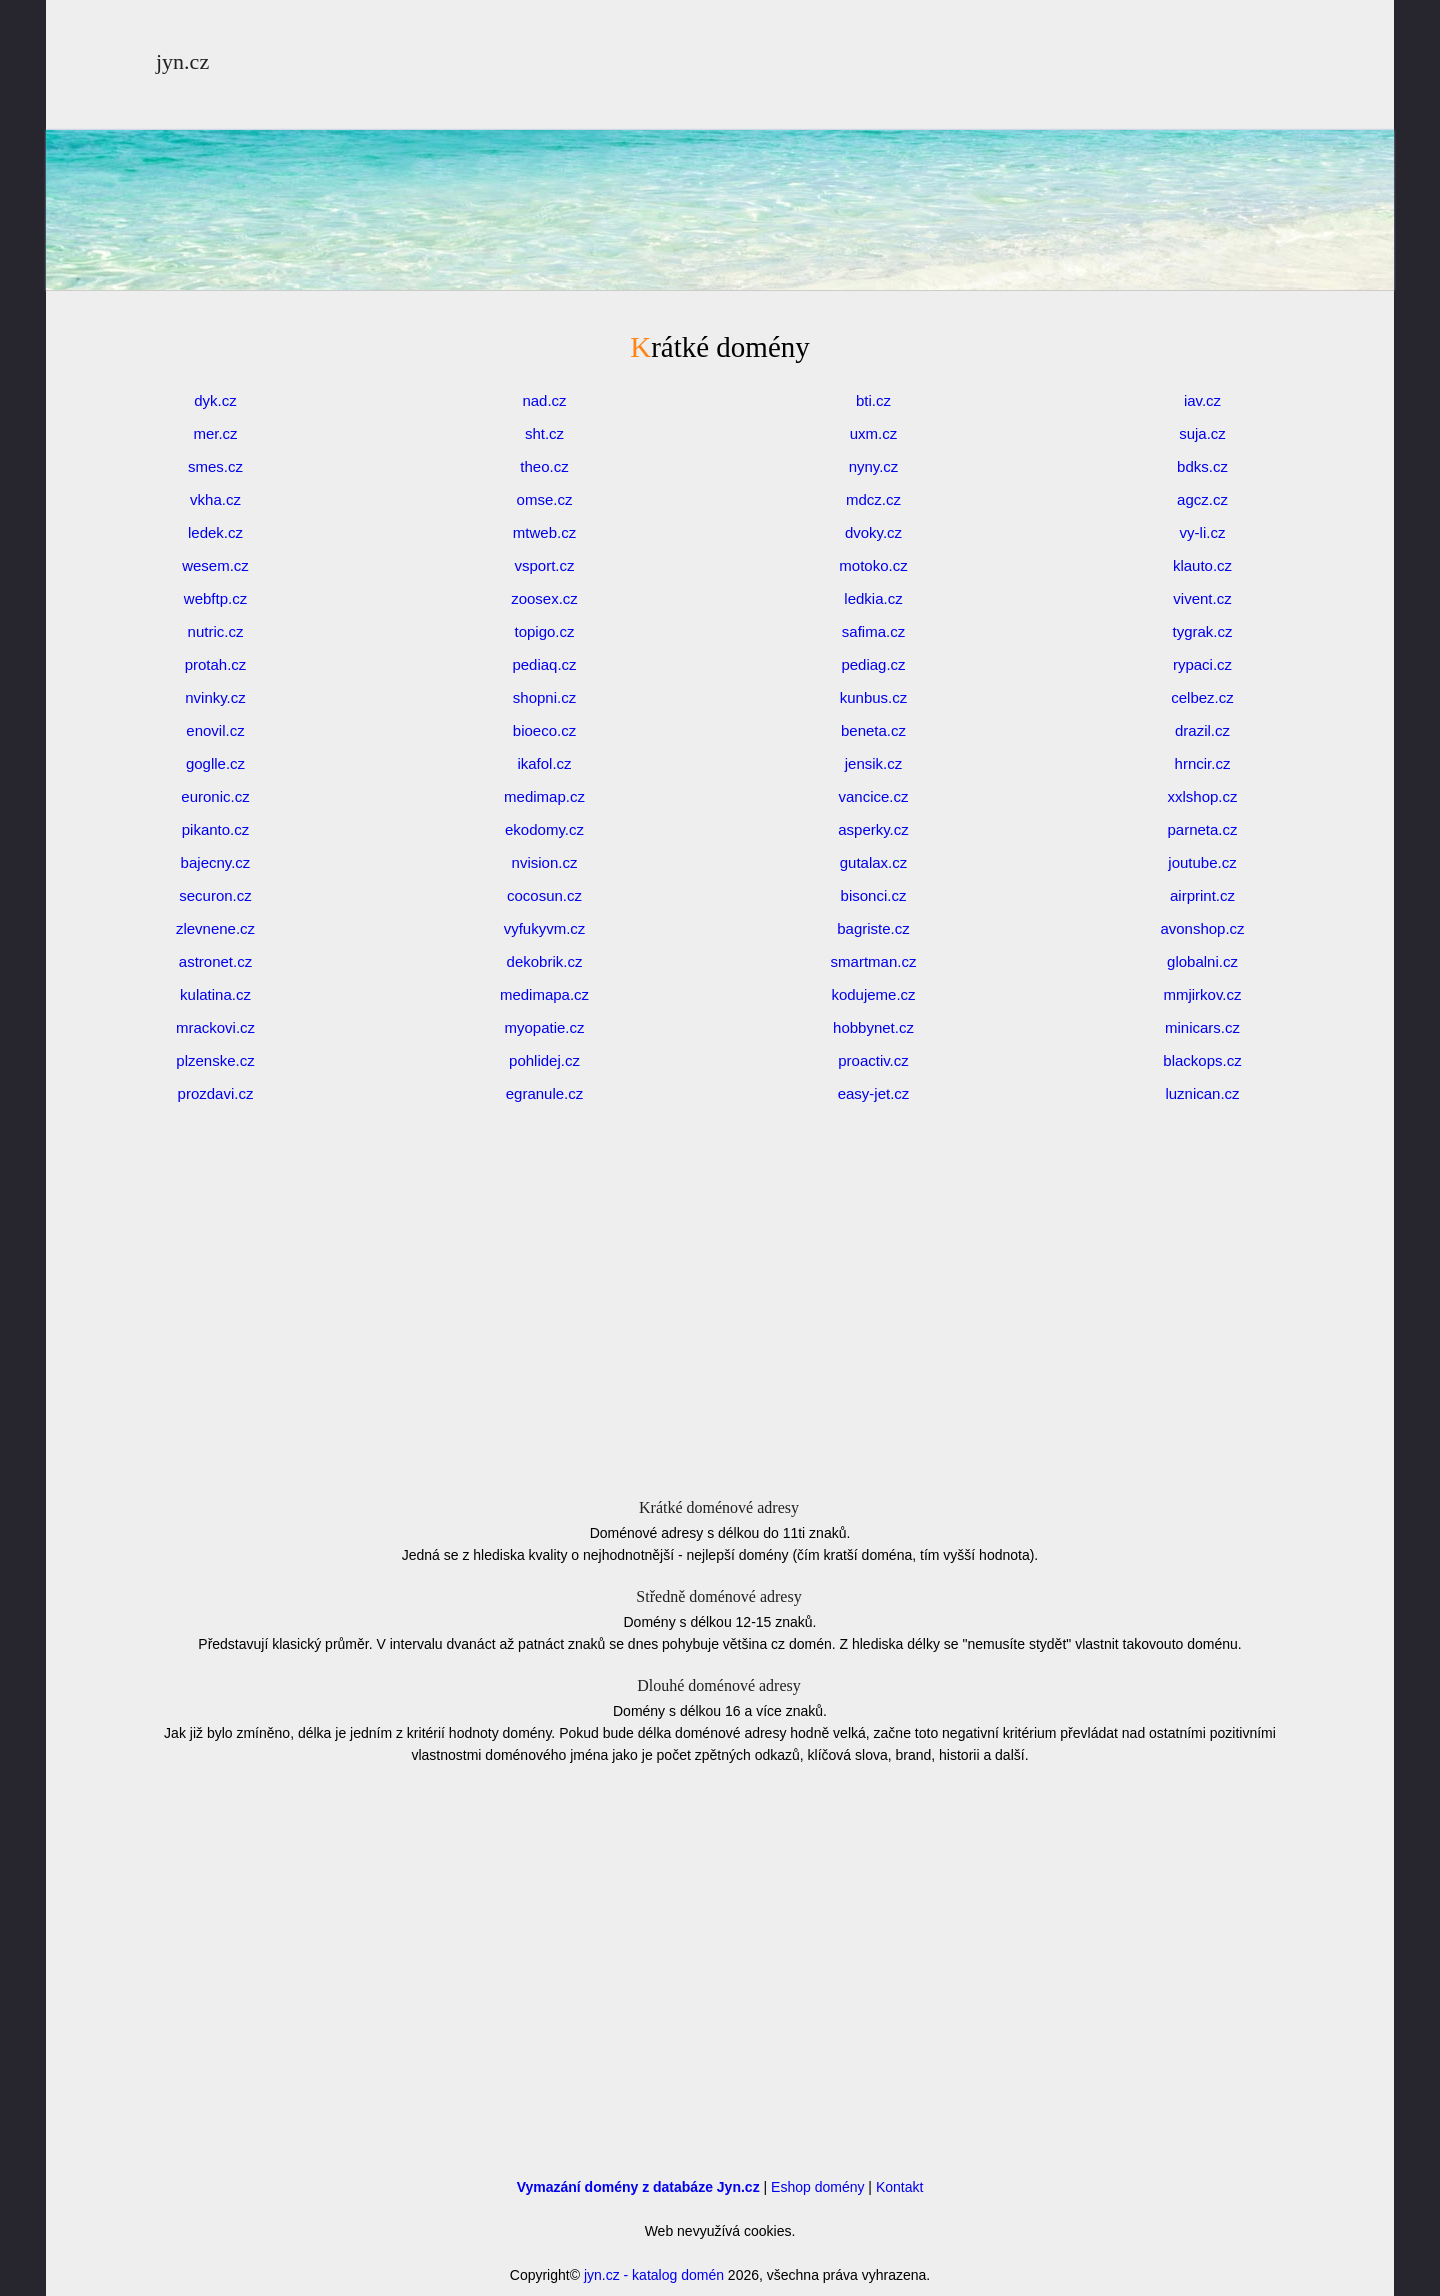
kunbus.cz (874, 697)
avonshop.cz (1202, 928)
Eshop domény (817, 2187)
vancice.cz (873, 796)
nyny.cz (874, 466)
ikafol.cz (544, 763)
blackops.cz (1202, 1060)
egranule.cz (545, 1093)
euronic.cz (215, 796)
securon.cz (215, 895)
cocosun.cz (544, 895)
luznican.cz (1202, 1093)
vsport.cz (544, 565)
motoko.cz (873, 565)
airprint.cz (1202, 895)
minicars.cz (1202, 1027)
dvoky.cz (873, 532)
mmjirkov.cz (1202, 994)
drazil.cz (1202, 730)
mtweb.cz (544, 532)
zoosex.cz (544, 598)
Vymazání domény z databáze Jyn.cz (638, 2187)
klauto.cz (1202, 565)
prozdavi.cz (216, 1093)
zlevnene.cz (215, 928)
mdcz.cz (873, 499)
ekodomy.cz (544, 829)
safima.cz (873, 631)
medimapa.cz (544, 994)
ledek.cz (215, 532)
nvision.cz (545, 862)
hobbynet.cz (873, 1027)
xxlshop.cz (1202, 796)
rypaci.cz (1202, 664)
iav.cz (1202, 400)
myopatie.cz (544, 1027)
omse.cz (545, 499)
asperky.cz (873, 829)
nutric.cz (216, 631)
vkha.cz (215, 499)
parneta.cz (1202, 829)
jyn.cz (182, 61)
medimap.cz (544, 796)
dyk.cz (215, 400)
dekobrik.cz (545, 961)
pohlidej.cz (544, 1060)
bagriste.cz (873, 928)
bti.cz (873, 400)
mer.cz (215, 433)
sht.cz (544, 433)
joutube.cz (1202, 862)
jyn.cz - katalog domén (654, 2275)
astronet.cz (215, 961)
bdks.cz (1202, 466)
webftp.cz (215, 598)
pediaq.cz (544, 664)
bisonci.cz (874, 895)
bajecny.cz (216, 862)
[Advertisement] (720, 260)
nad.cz (544, 400)
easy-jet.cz (874, 1093)
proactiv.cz (873, 1060)
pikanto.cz (216, 829)
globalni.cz (1202, 961)
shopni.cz (544, 697)
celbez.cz (1202, 697)
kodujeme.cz (873, 994)
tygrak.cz (1202, 631)
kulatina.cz (215, 994)
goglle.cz (215, 763)
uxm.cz (874, 433)
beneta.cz (873, 730)
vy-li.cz (1203, 532)
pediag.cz (873, 664)
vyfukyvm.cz (545, 928)
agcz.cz (1202, 499)
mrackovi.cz (215, 1027)
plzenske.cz (215, 1060)
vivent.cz (1202, 598)
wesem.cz (215, 565)
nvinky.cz (215, 697)
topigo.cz (544, 631)
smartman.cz (874, 961)
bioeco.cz (544, 730)
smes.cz (215, 466)
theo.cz (544, 466)
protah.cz (216, 664)
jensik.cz (874, 763)
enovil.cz (215, 730)
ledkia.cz (873, 598)
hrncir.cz (1203, 763)
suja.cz (1202, 433)
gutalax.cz (874, 862)
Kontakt (899, 2187)
